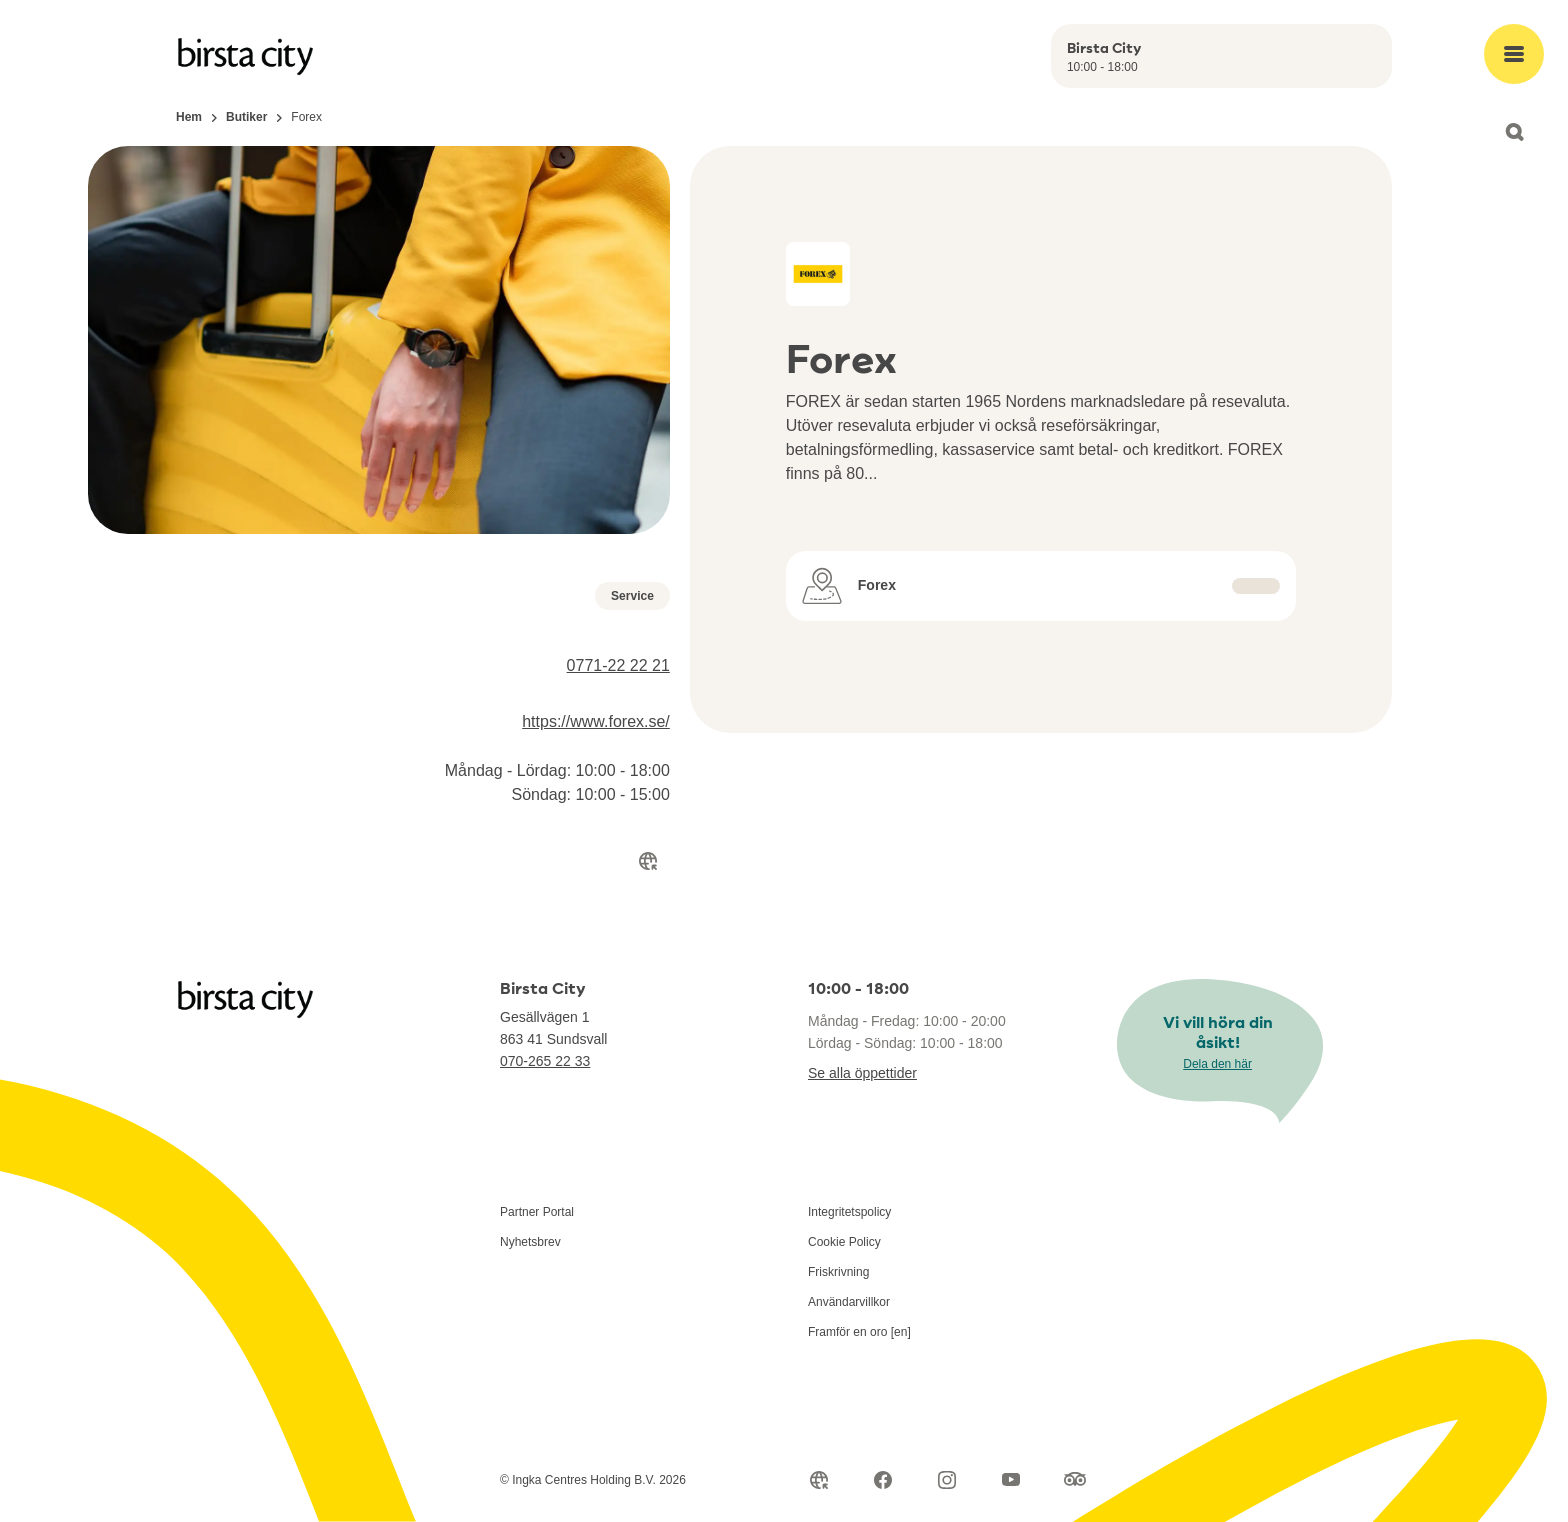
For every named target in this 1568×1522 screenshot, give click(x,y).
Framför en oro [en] (859, 1332)
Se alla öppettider (862, 1073)
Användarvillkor (849, 1302)
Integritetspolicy (849, 1212)
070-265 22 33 (545, 1061)
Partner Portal (537, 1212)
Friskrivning (838, 1272)
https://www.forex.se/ (596, 721)
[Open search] (1514, 132)
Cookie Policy (844, 1242)
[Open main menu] (1514, 54)
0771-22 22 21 (618, 665)
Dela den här (1217, 1064)
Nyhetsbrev (530, 1242)
